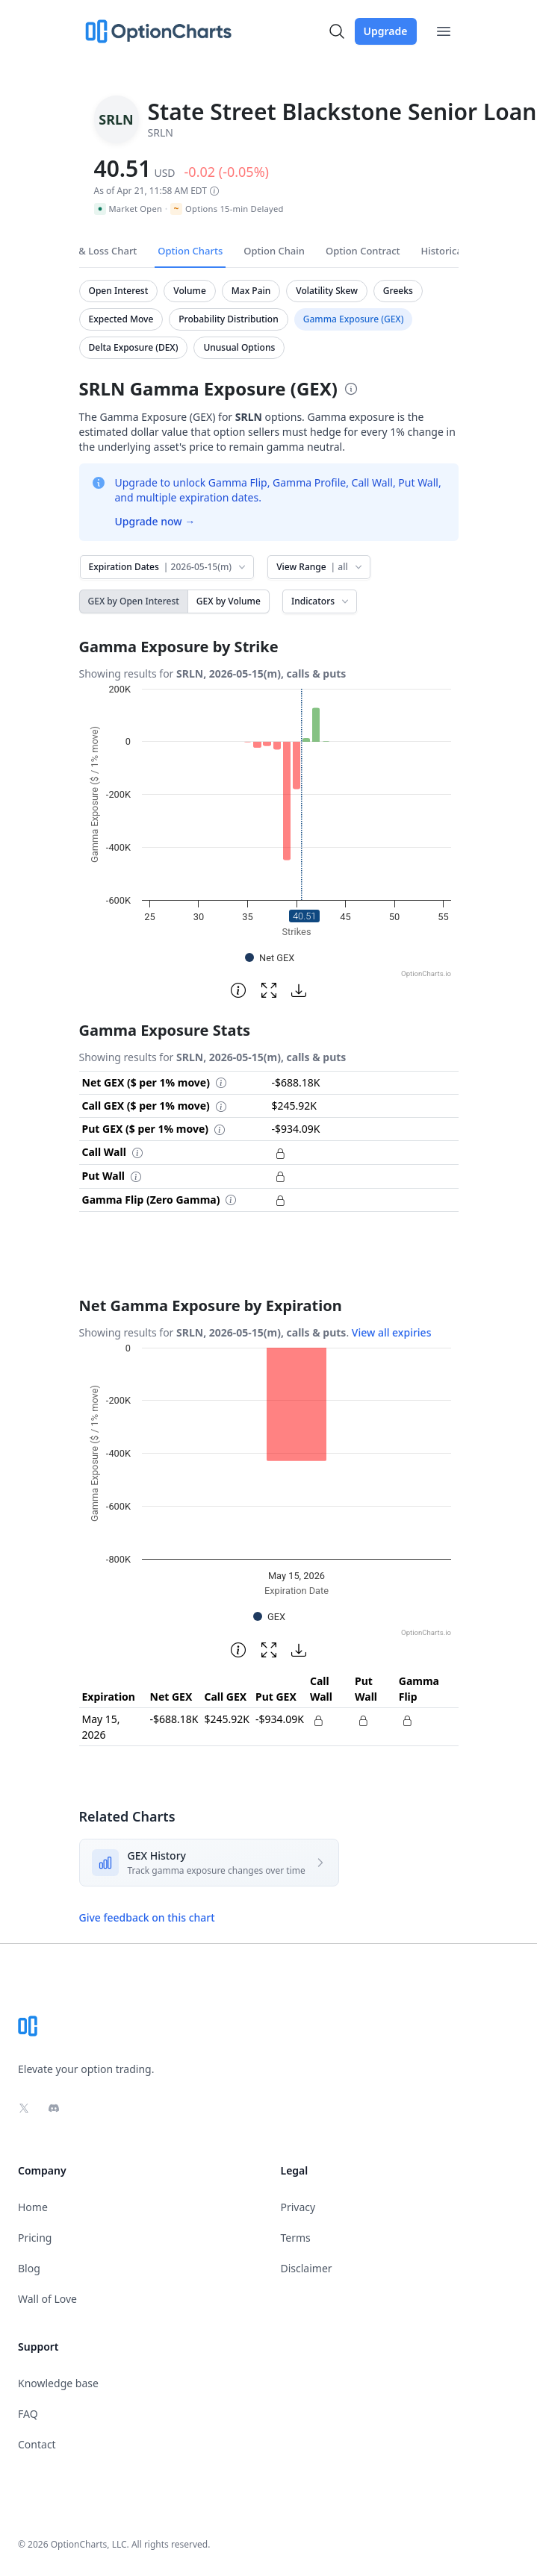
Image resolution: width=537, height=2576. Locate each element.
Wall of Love (47, 2299)
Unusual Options (239, 347)
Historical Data (455, 250)
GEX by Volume (228, 601)
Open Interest (119, 290)
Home (33, 2207)
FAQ (28, 2414)
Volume (189, 290)
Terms (296, 2237)
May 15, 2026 (101, 1727)
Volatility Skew (327, 290)
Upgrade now (155, 521)
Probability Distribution (228, 319)
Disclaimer (306, 2268)
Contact (37, 2444)
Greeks (398, 290)
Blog (29, 2268)
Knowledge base (58, 2383)
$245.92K (226, 1719)
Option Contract (363, 250)
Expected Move (121, 319)
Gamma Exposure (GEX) (353, 319)
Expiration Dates (169, 566)
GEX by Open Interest (133, 601)
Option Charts (190, 250)
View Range (320, 566)
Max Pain (251, 290)
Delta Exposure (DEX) (134, 347)
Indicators (321, 601)
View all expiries (392, 1332)
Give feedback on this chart (147, 1917)
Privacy (298, 2207)
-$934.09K (279, 1719)
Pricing (35, 2237)
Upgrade (386, 31)
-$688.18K (174, 1719)
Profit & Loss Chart (94, 250)
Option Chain (274, 250)
